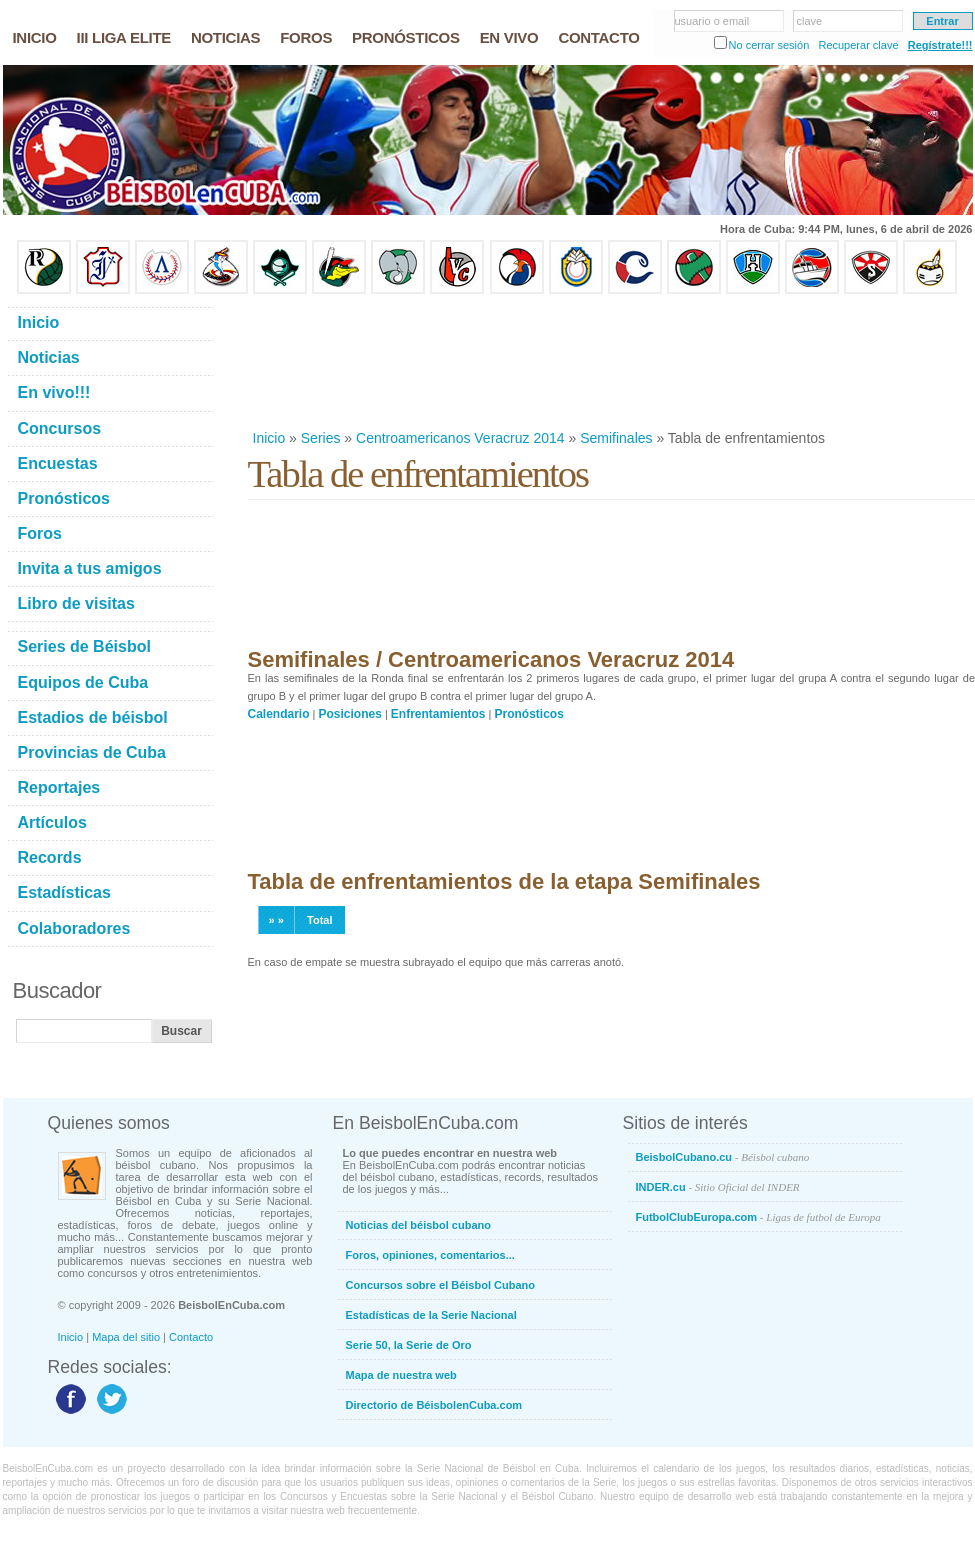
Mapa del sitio (126, 1337)
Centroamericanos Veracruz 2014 (460, 438)
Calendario (279, 714)
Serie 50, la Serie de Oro (409, 1345)
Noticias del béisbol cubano (418, 1225)
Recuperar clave (858, 45)
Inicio (269, 438)
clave (810, 21)
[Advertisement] (313, 361)
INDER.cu (718, 1187)
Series (321, 438)
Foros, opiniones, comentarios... (430, 1255)
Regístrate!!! (940, 45)
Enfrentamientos (438, 714)
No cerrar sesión (769, 45)
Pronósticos (529, 714)
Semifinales (616, 438)
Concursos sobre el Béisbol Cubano (440, 1285)
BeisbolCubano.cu (723, 1157)
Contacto (191, 1337)
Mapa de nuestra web (401, 1375)
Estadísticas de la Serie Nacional (431, 1315)
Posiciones (350, 714)
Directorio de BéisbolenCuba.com (434, 1405)
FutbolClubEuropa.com (758, 1217)
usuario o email (712, 21)
